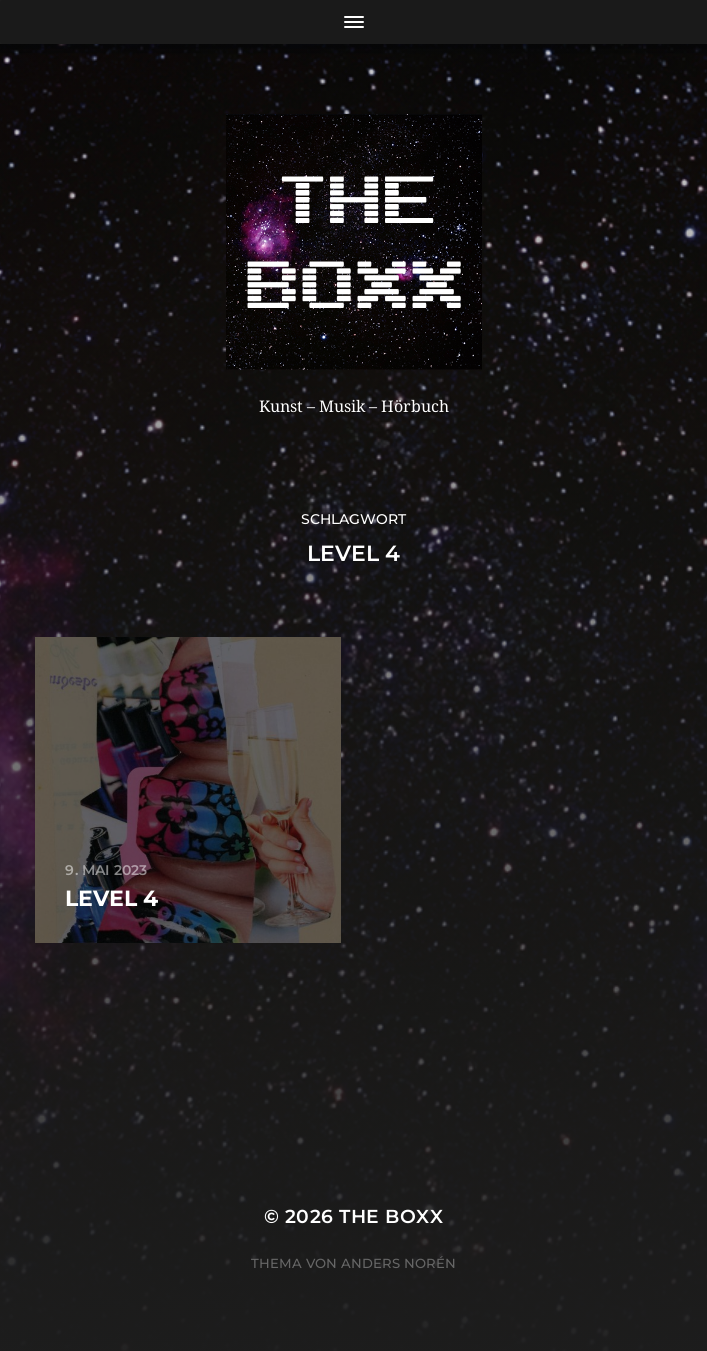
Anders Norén (398, 1263)
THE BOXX (391, 1216)
